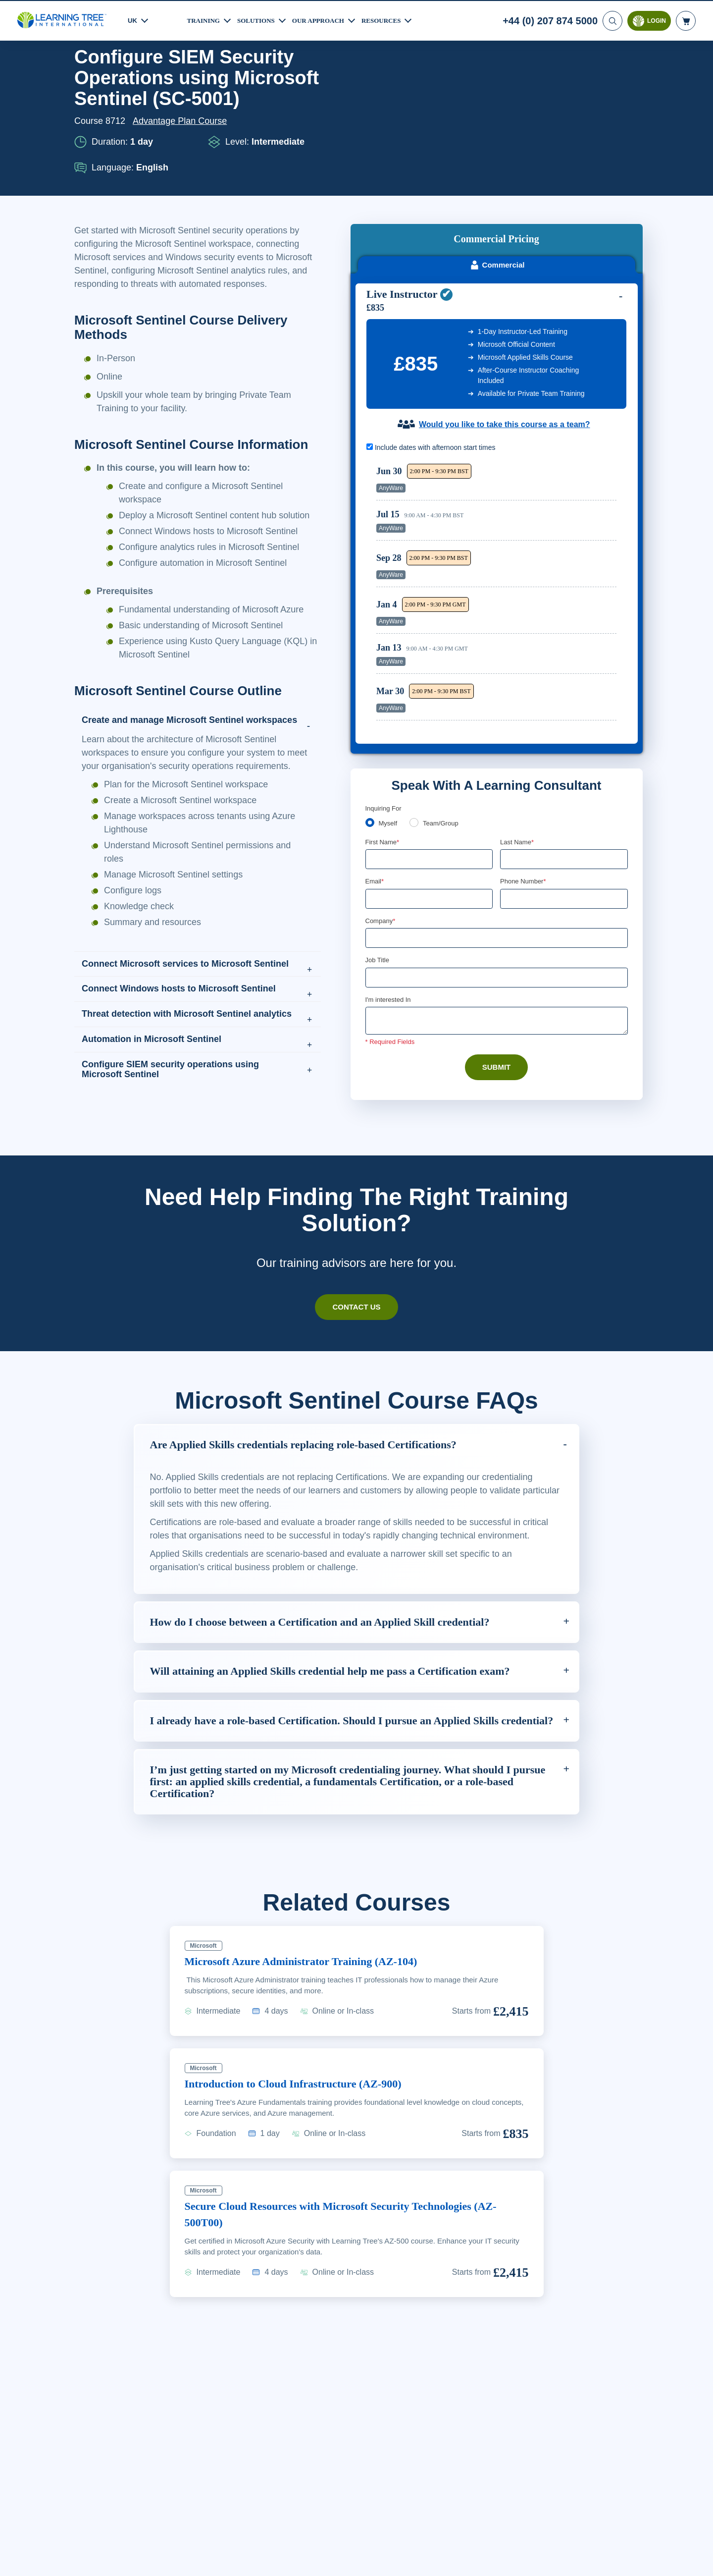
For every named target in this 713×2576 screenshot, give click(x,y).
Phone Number (524, 772)
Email (375, 772)
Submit (496, 960)
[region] (499, 483)
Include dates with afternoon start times (436, 335)
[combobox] (511, 789)
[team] (415, 712)
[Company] (496, 830)
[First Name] (429, 750)
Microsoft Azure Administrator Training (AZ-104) (313, 2085)
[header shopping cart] (686, 20)
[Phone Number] (564, 790)
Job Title (377, 852)
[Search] (611, 20)
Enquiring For (385, 698)
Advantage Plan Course (183, 160)
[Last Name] (564, 750)
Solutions (260, 19)
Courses (130, 72)
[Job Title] (496, 869)
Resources (393, 19)
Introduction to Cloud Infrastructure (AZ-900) (304, 2208)
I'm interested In (389, 891)
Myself (389, 713)
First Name (383, 732)
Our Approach (326, 19)
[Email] (429, 790)
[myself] (369, 712)
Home (87, 72)
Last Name (517, 732)
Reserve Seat (582, 370)
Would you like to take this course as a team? (504, 312)
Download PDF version (591, 72)
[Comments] (496, 914)
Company (381, 812)
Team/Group (444, 713)
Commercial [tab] (497, 153)
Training (205, 19)
